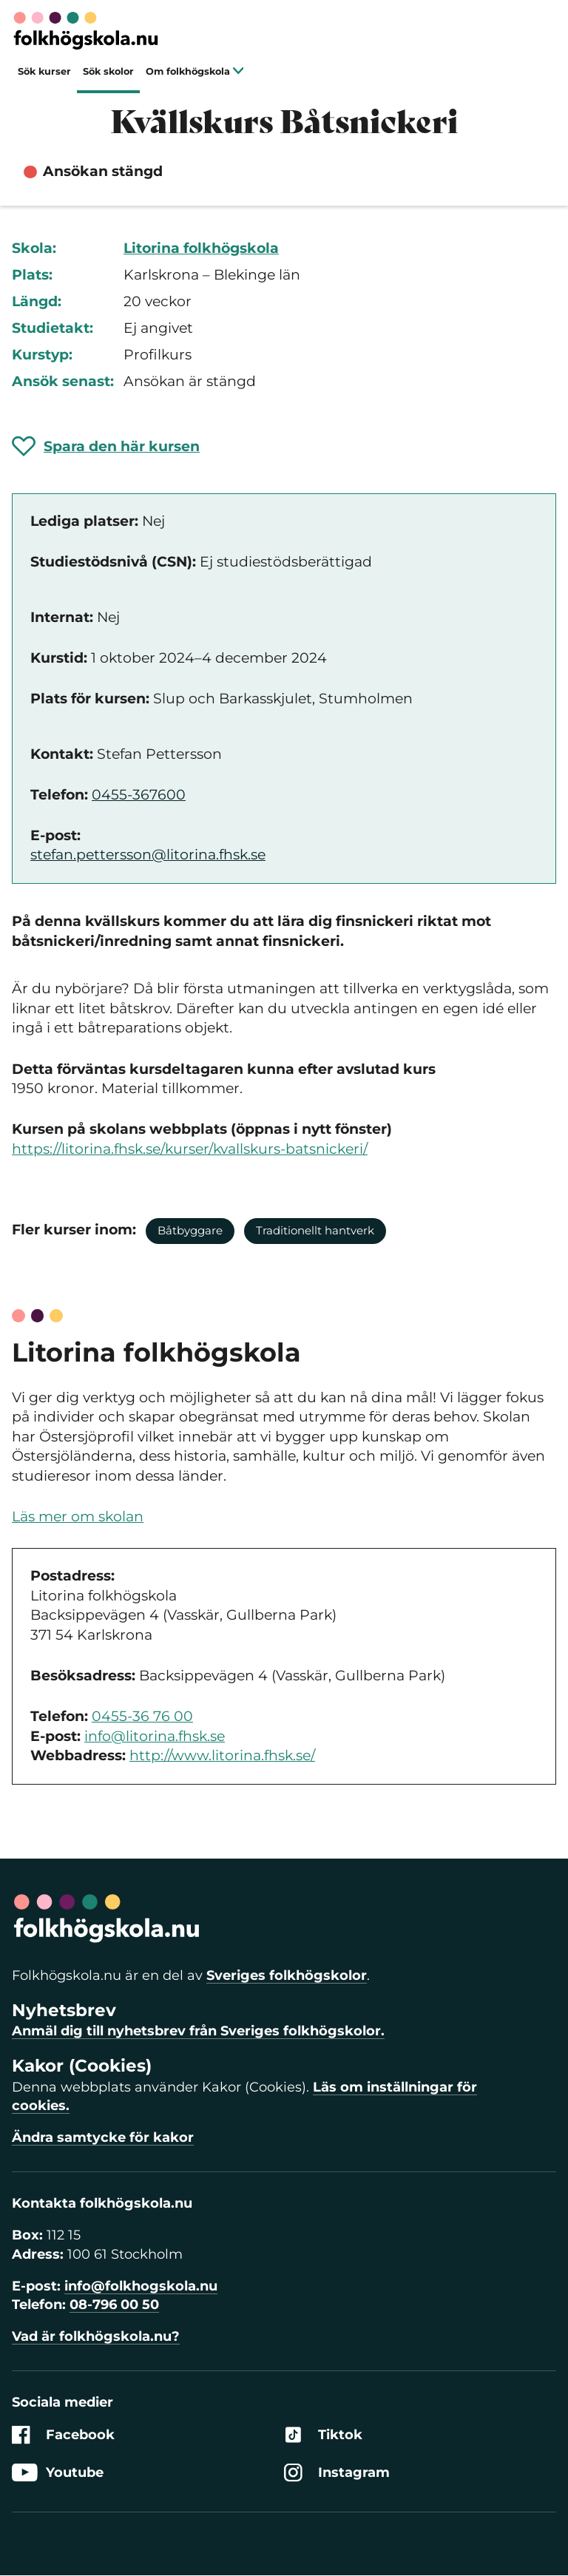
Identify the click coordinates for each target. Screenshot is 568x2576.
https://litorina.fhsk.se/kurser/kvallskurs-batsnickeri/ (190, 1148)
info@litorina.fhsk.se (154, 1736)
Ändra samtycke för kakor (103, 2137)
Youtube (58, 2473)
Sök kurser (44, 71)
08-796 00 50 (114, 2304)
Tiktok (323, 2435)
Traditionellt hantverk (315, 1230)
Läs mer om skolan (77, 1516)
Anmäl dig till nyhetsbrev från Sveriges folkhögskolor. (198, 2031)
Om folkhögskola (195, 71)
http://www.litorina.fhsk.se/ (222, 1755)
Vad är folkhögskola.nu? (96, 2336)
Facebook (63, 2435)
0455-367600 (139, 794)
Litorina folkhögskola (201, 248)
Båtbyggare (190, 1230)
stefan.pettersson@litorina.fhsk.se (148, 854)
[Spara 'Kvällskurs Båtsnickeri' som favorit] (106, 446)
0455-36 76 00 (142, 1716)
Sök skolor (108, 71)
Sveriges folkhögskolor (286, 1975)
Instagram (337, 2473)
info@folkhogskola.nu (140, 2286)
